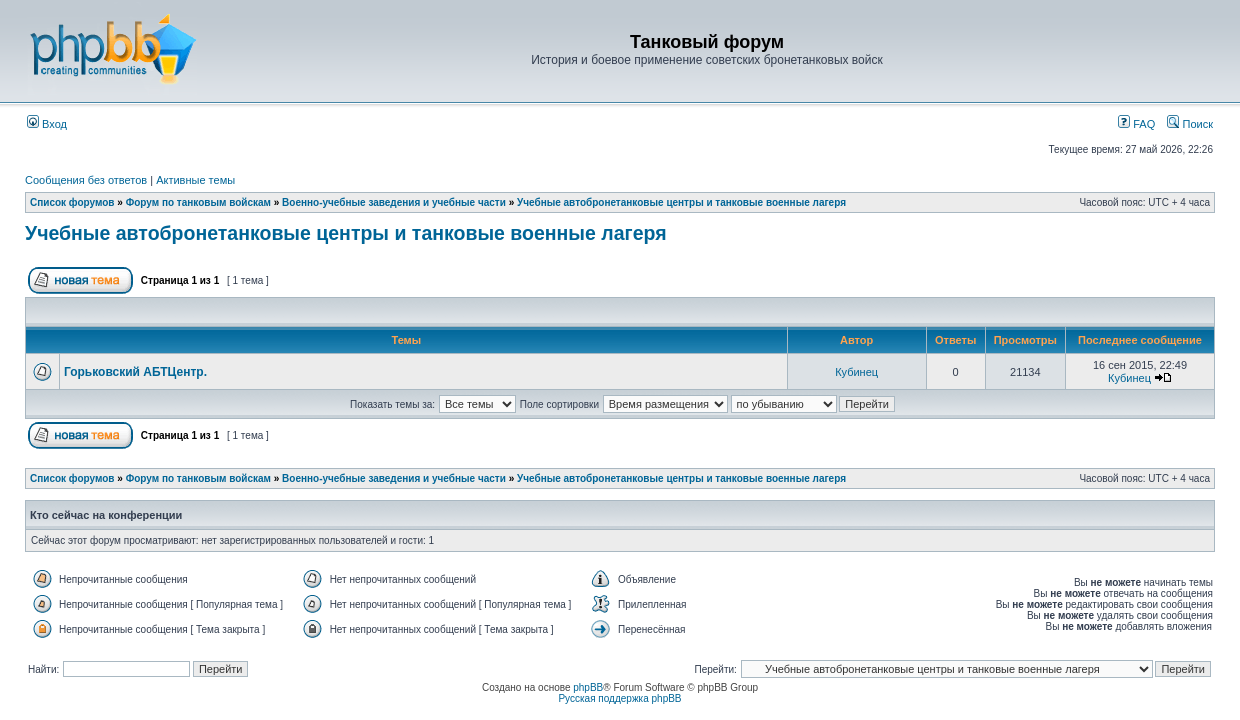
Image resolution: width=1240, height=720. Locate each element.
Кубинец (856, 372)
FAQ (1136, 124)
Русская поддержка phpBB (619, 698)
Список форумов (72, 202)
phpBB (588, 687)
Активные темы (195, 180)
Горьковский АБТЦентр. (135, 372)
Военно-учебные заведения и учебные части (394, 202)
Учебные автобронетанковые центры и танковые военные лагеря (681, 202)
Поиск (1190, 124)
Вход (47, 124)
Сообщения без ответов (86, 180)
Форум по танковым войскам (198, 202)
